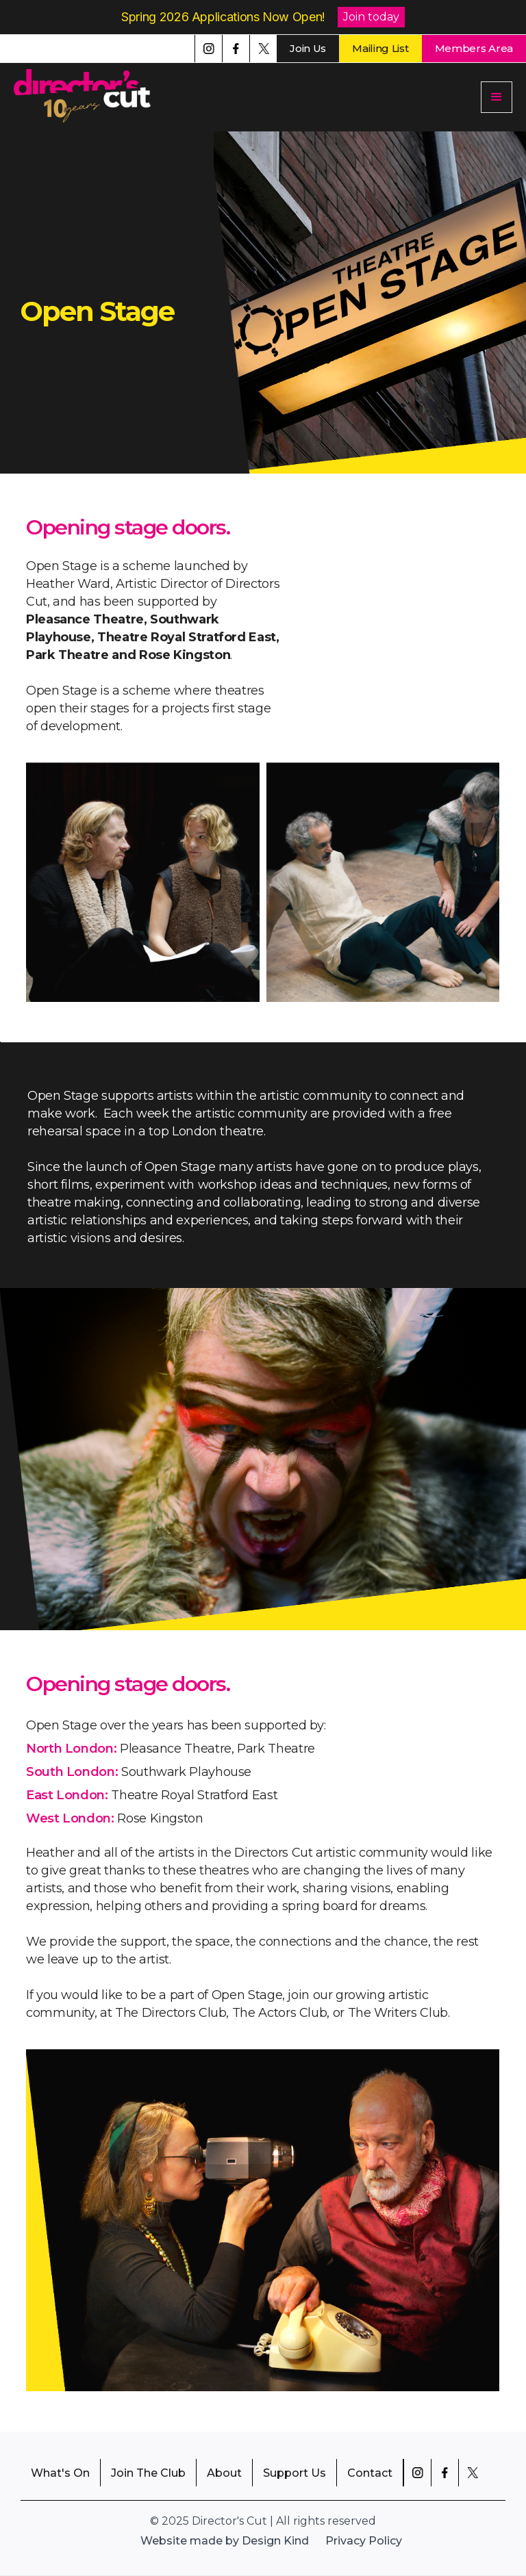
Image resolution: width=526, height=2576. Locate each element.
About (224, 2473)
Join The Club (148, 2473)
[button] (496, 97)
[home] (89, 97)
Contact (369, 2473)
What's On (60, 2473)
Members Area (474, 48)
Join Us (308, 48)
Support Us (294, 2473)
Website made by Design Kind (224, 2540)
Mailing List (380, 48)
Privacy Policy (363, 2540)
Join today (371, 16)
